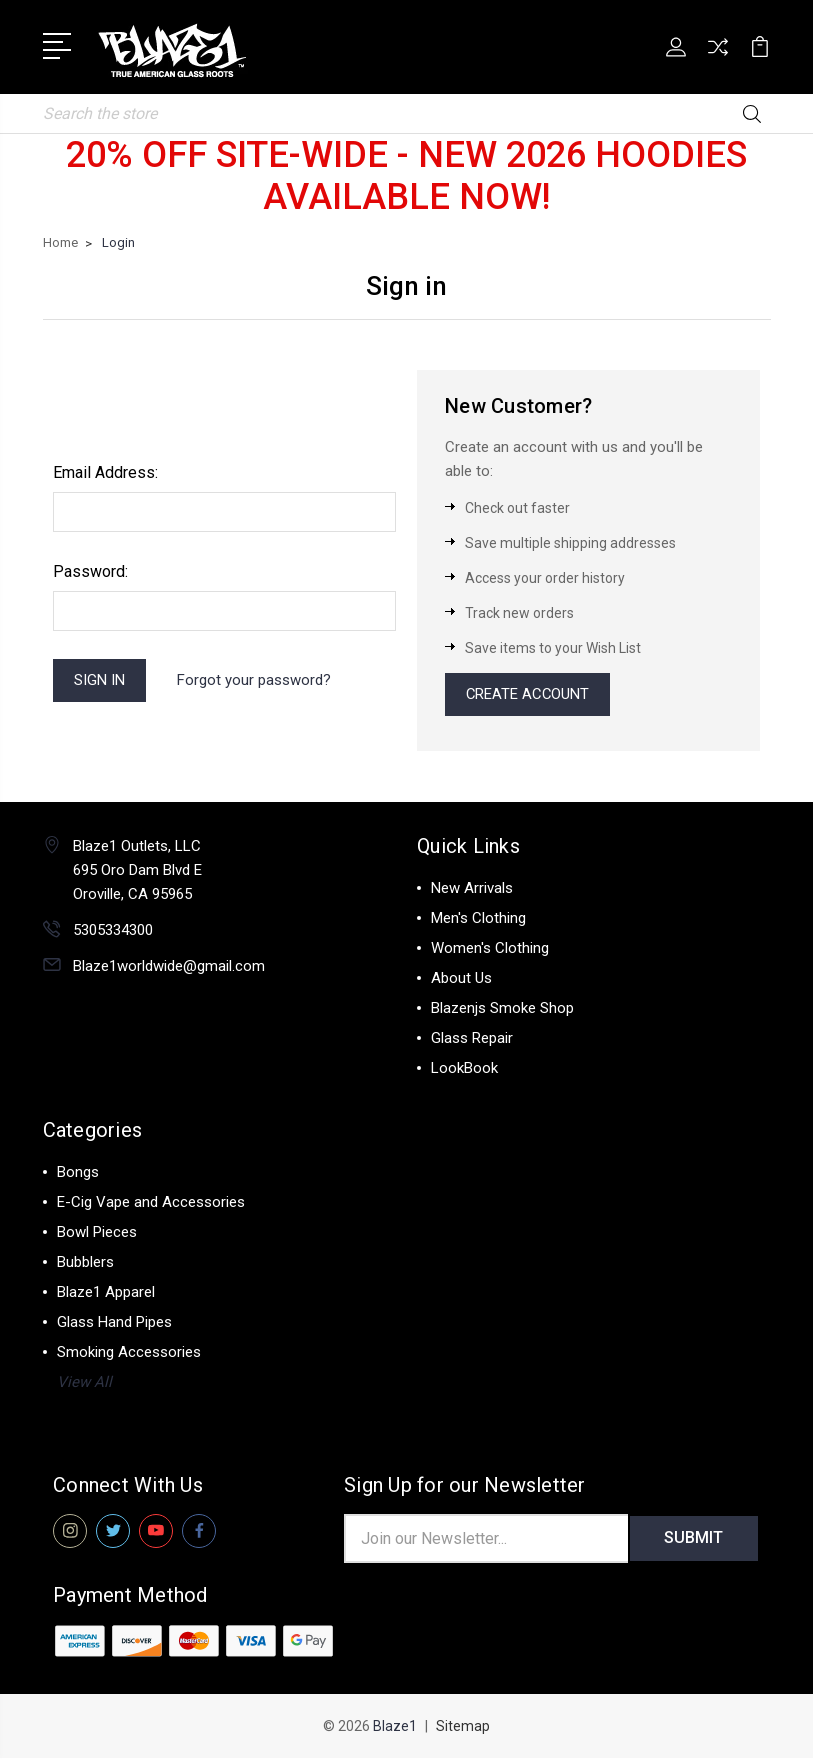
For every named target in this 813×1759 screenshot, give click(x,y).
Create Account (529, 695)
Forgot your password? (255, 680)
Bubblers (85, 1263)
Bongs (78, 1173)
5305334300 (113, 931)
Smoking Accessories (129, 1353)
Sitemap (463, 1727)
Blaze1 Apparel (106, 1293)
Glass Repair (472, 1039)
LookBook (464, 1069)
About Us (461, 979)
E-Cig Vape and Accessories (151, 1203)
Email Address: (105, 472)
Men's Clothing (478, 919)
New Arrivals (472, 889)
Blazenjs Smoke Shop (502, 1009)
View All (84, 1383)
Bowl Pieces (97, 1233)
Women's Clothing (490, 949)
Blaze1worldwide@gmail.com (169, 967)
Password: (90, 571)
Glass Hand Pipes (114, 1323)
